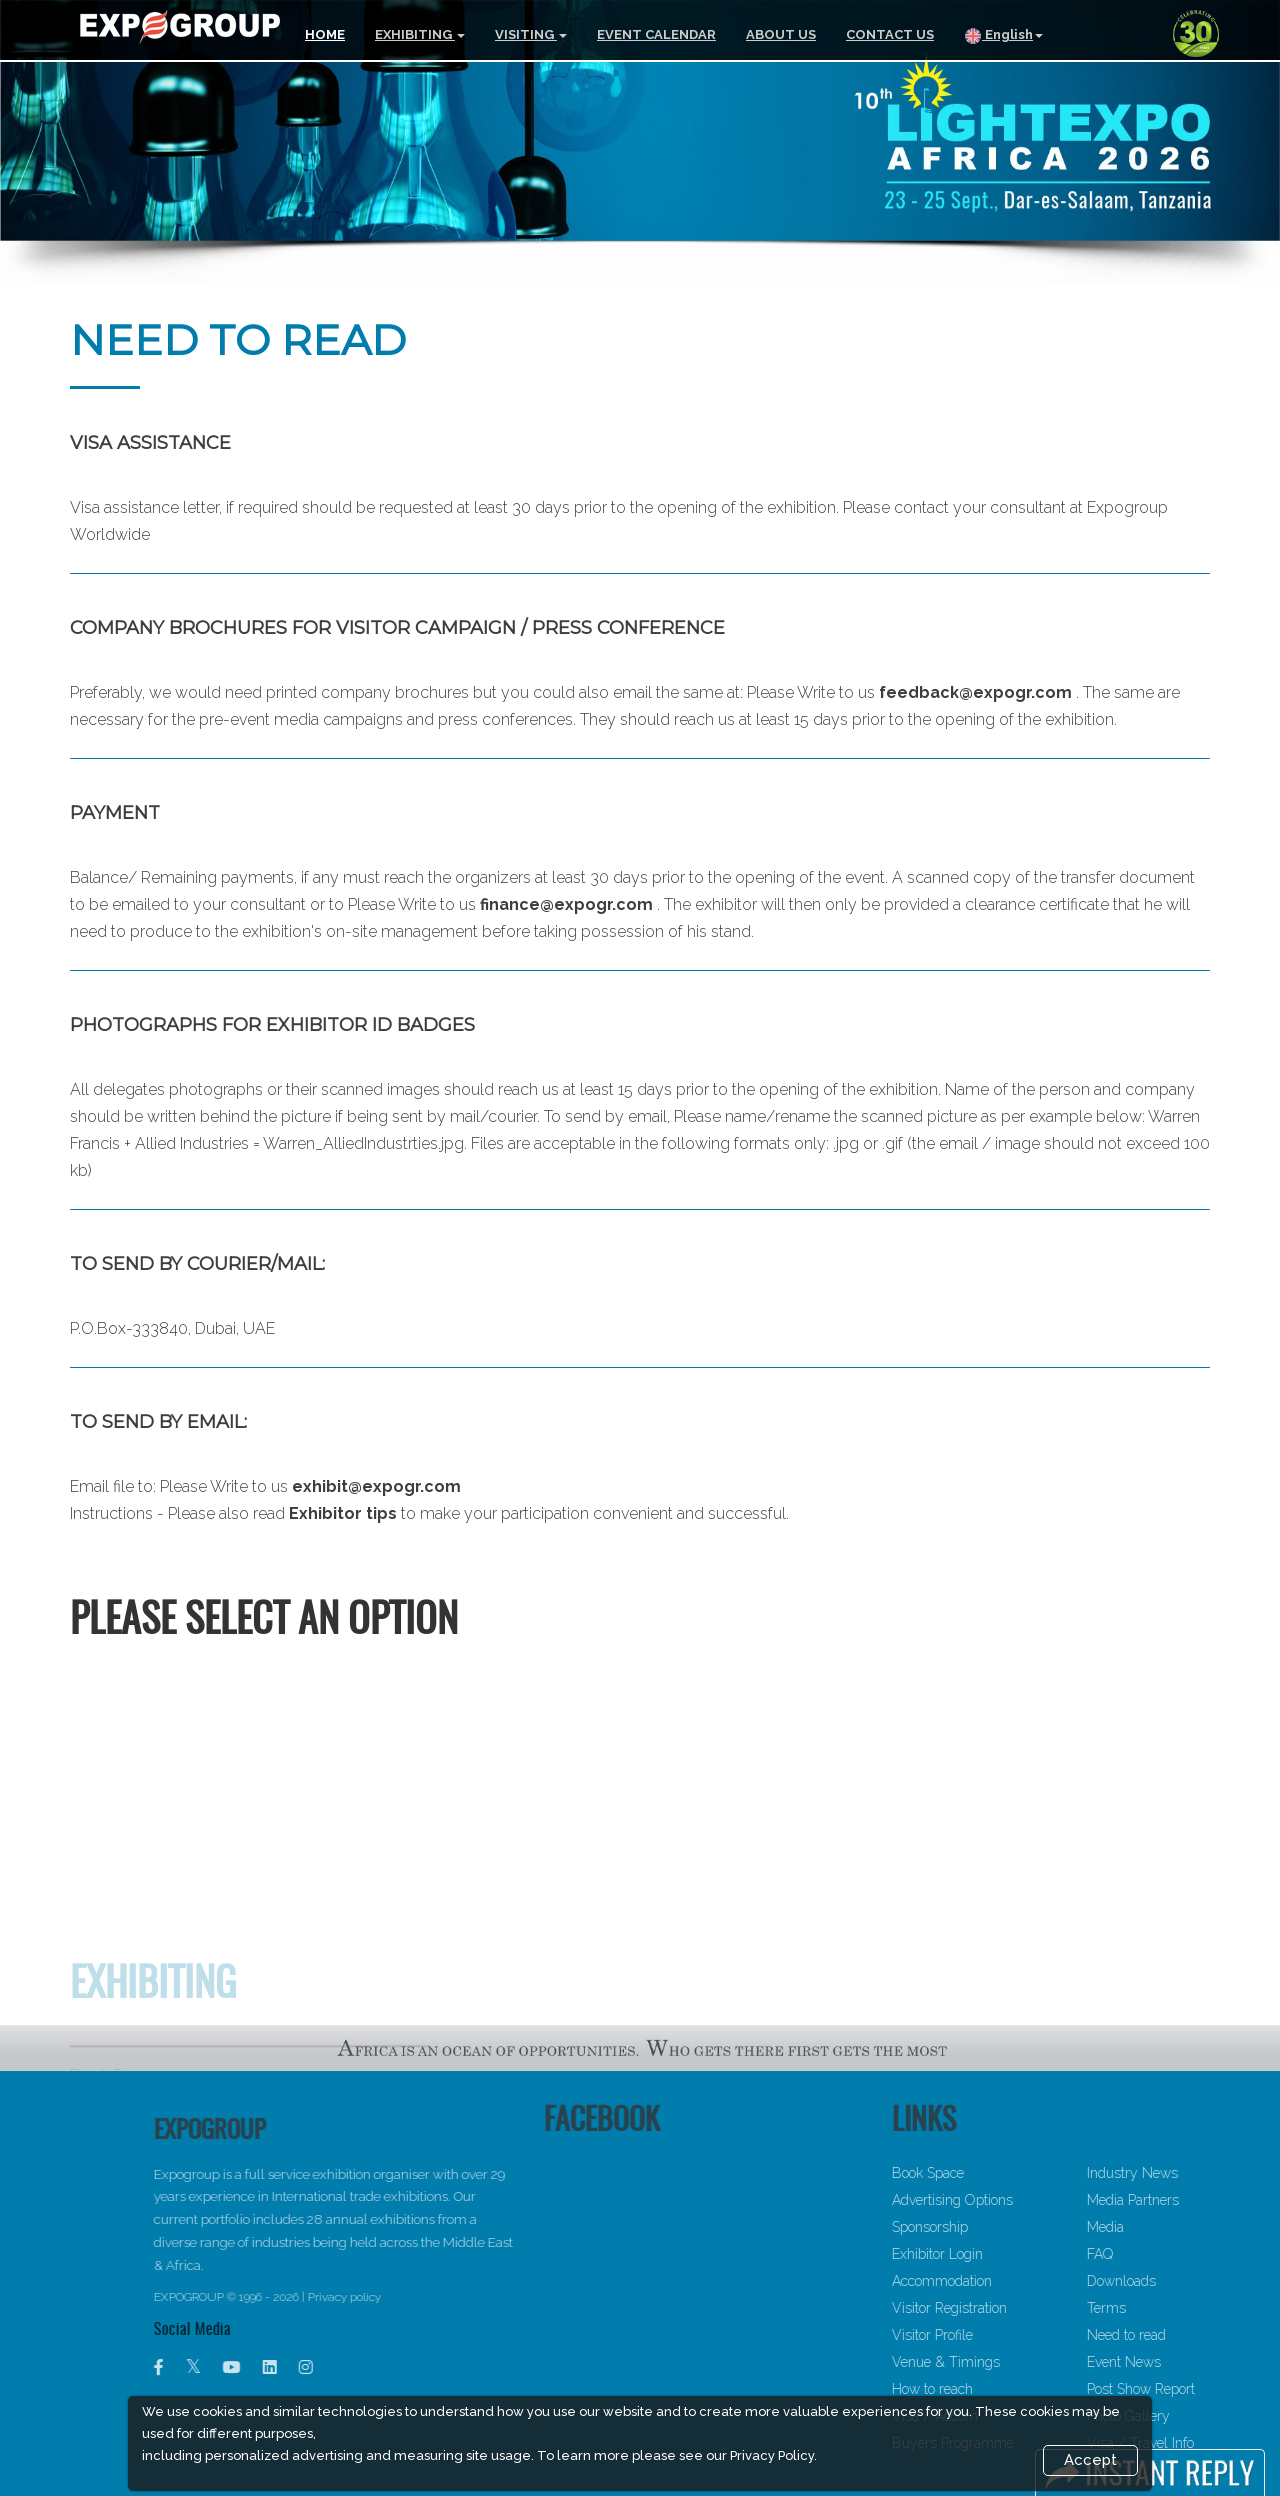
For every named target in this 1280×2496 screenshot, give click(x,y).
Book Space (994, 2173)
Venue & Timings (1012, 2362)
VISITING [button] (531, 34)
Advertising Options (1018, 2200)
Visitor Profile (998, 2335)
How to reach (998, 2389)
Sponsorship (996, 2227)
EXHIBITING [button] (420, 34)
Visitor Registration (1015, 2308)
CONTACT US (890, 34)
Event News (1190, 2362)
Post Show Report (1207, 2389)
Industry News (1198, 2173)
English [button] (1003, 36)
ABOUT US (781, 34)
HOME (325, 34)
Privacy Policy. (773, 2455)
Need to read (1192, 2335)
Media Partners (1199, 2200)
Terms (1172, 2308)
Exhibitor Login (1003, 2254)
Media (1171, 2227)
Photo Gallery (1194, 2416)
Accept (1090, 2460)
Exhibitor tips (343, 1513)
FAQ (1166, 2254)
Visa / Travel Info (1206, 2443)
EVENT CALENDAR (656, 34)
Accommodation (1008, 2281)
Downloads (1187, 2281)
